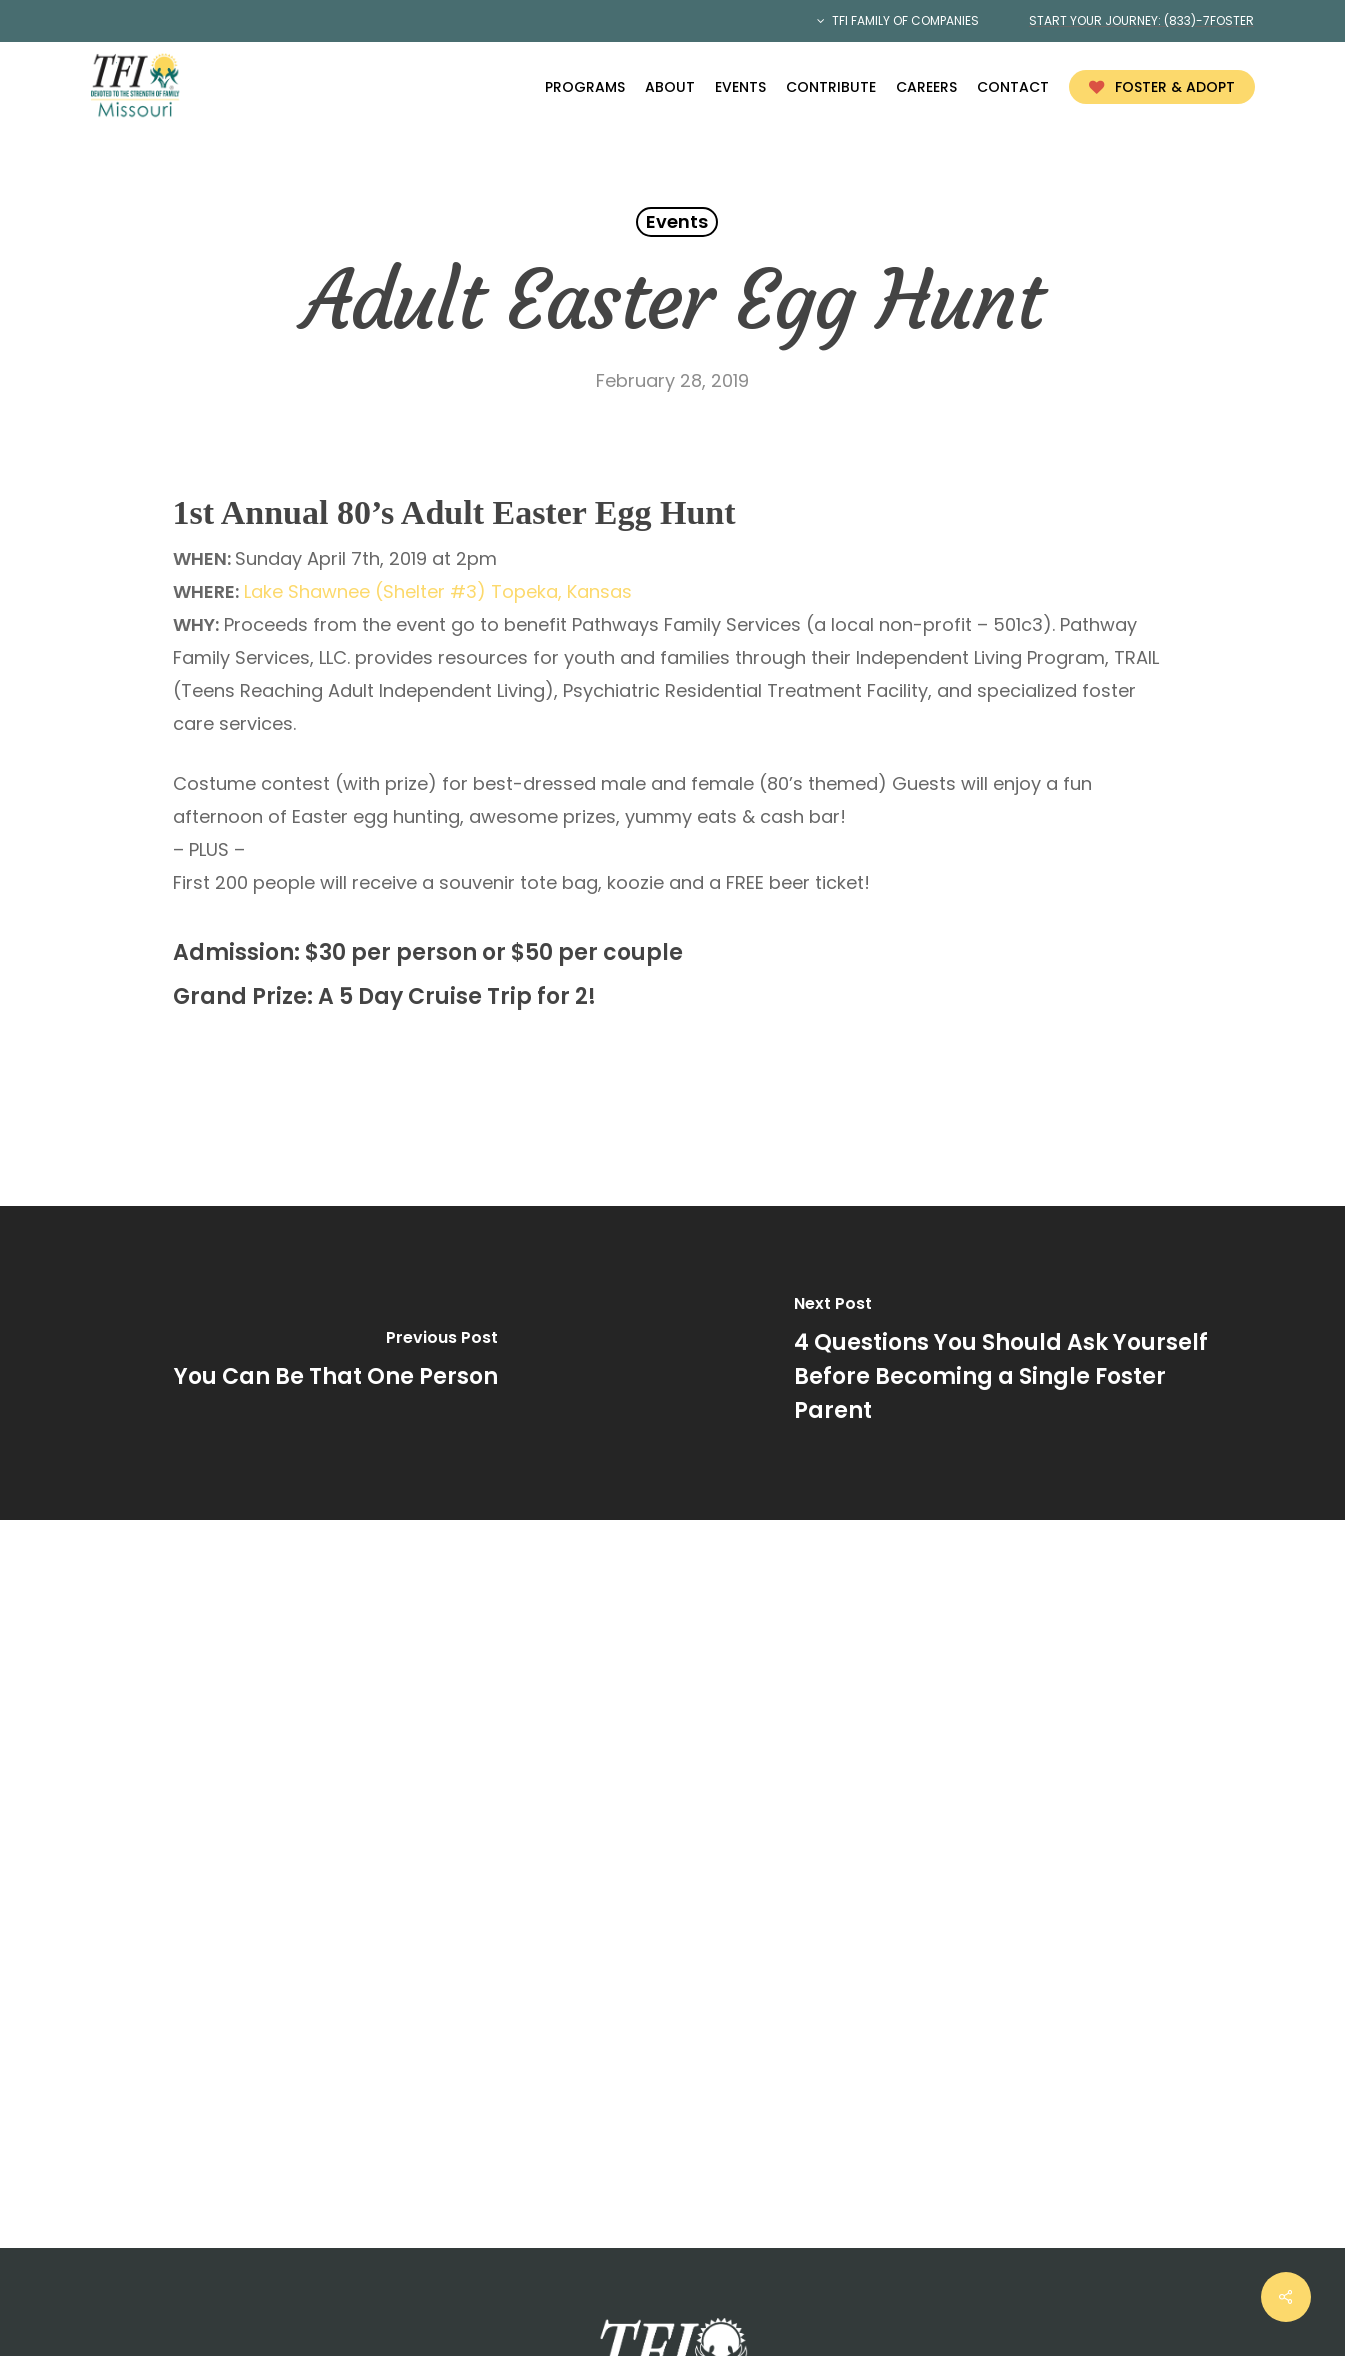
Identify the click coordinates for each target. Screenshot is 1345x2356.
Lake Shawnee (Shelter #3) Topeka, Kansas (438, 591)
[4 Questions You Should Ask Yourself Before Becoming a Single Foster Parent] (1009, 1363)
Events (677, 221)
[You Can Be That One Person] (336, 1363)
